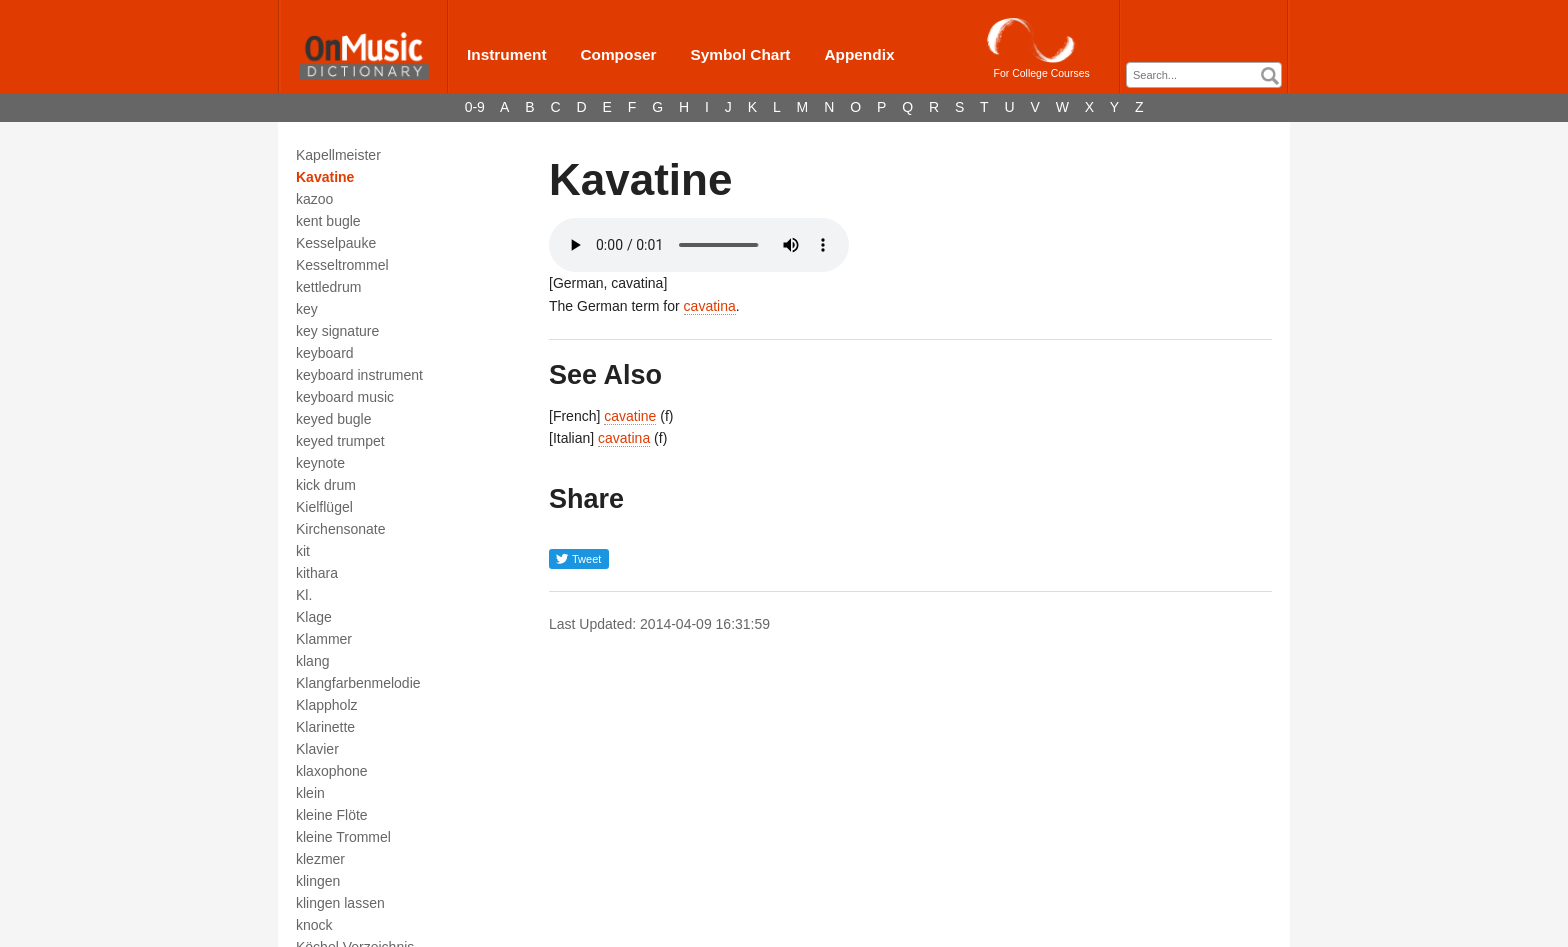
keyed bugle (334, 419)
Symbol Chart (740, 54)
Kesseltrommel (342, 265)
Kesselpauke (336, 243)
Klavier (317, 749)
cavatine (630, 416)
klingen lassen (340, 903)
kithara (317, 573)
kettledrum (328, 287)
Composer (618, 54)
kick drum (326, 485)
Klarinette (325, 727)
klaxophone (332, 771)
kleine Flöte (332, 815)
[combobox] (1204, 75)
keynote (320, 463)
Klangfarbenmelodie (358, 683)
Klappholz (327, 705)
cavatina (710, 306)
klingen (318, 881)
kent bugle (328, 221)
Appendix (859, 54)
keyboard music (345, 397)
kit (303, 551)
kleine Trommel (343, 837)
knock (314, 925)
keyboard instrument (359, 375)
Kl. (304, 595)
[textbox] (1209, 75)
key (307, 309)
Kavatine (325, 177)
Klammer (324, 639)
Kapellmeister (338, 155)
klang (312, 661)
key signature (337, 331)
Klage (314, 617)
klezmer (320, 859)
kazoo (314, 199)
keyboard (325, 353)
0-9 (475, 107)
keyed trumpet (340, 441)
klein (310, 793)
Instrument (507, 54)
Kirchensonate (341, 529)
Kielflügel (324, 507)
